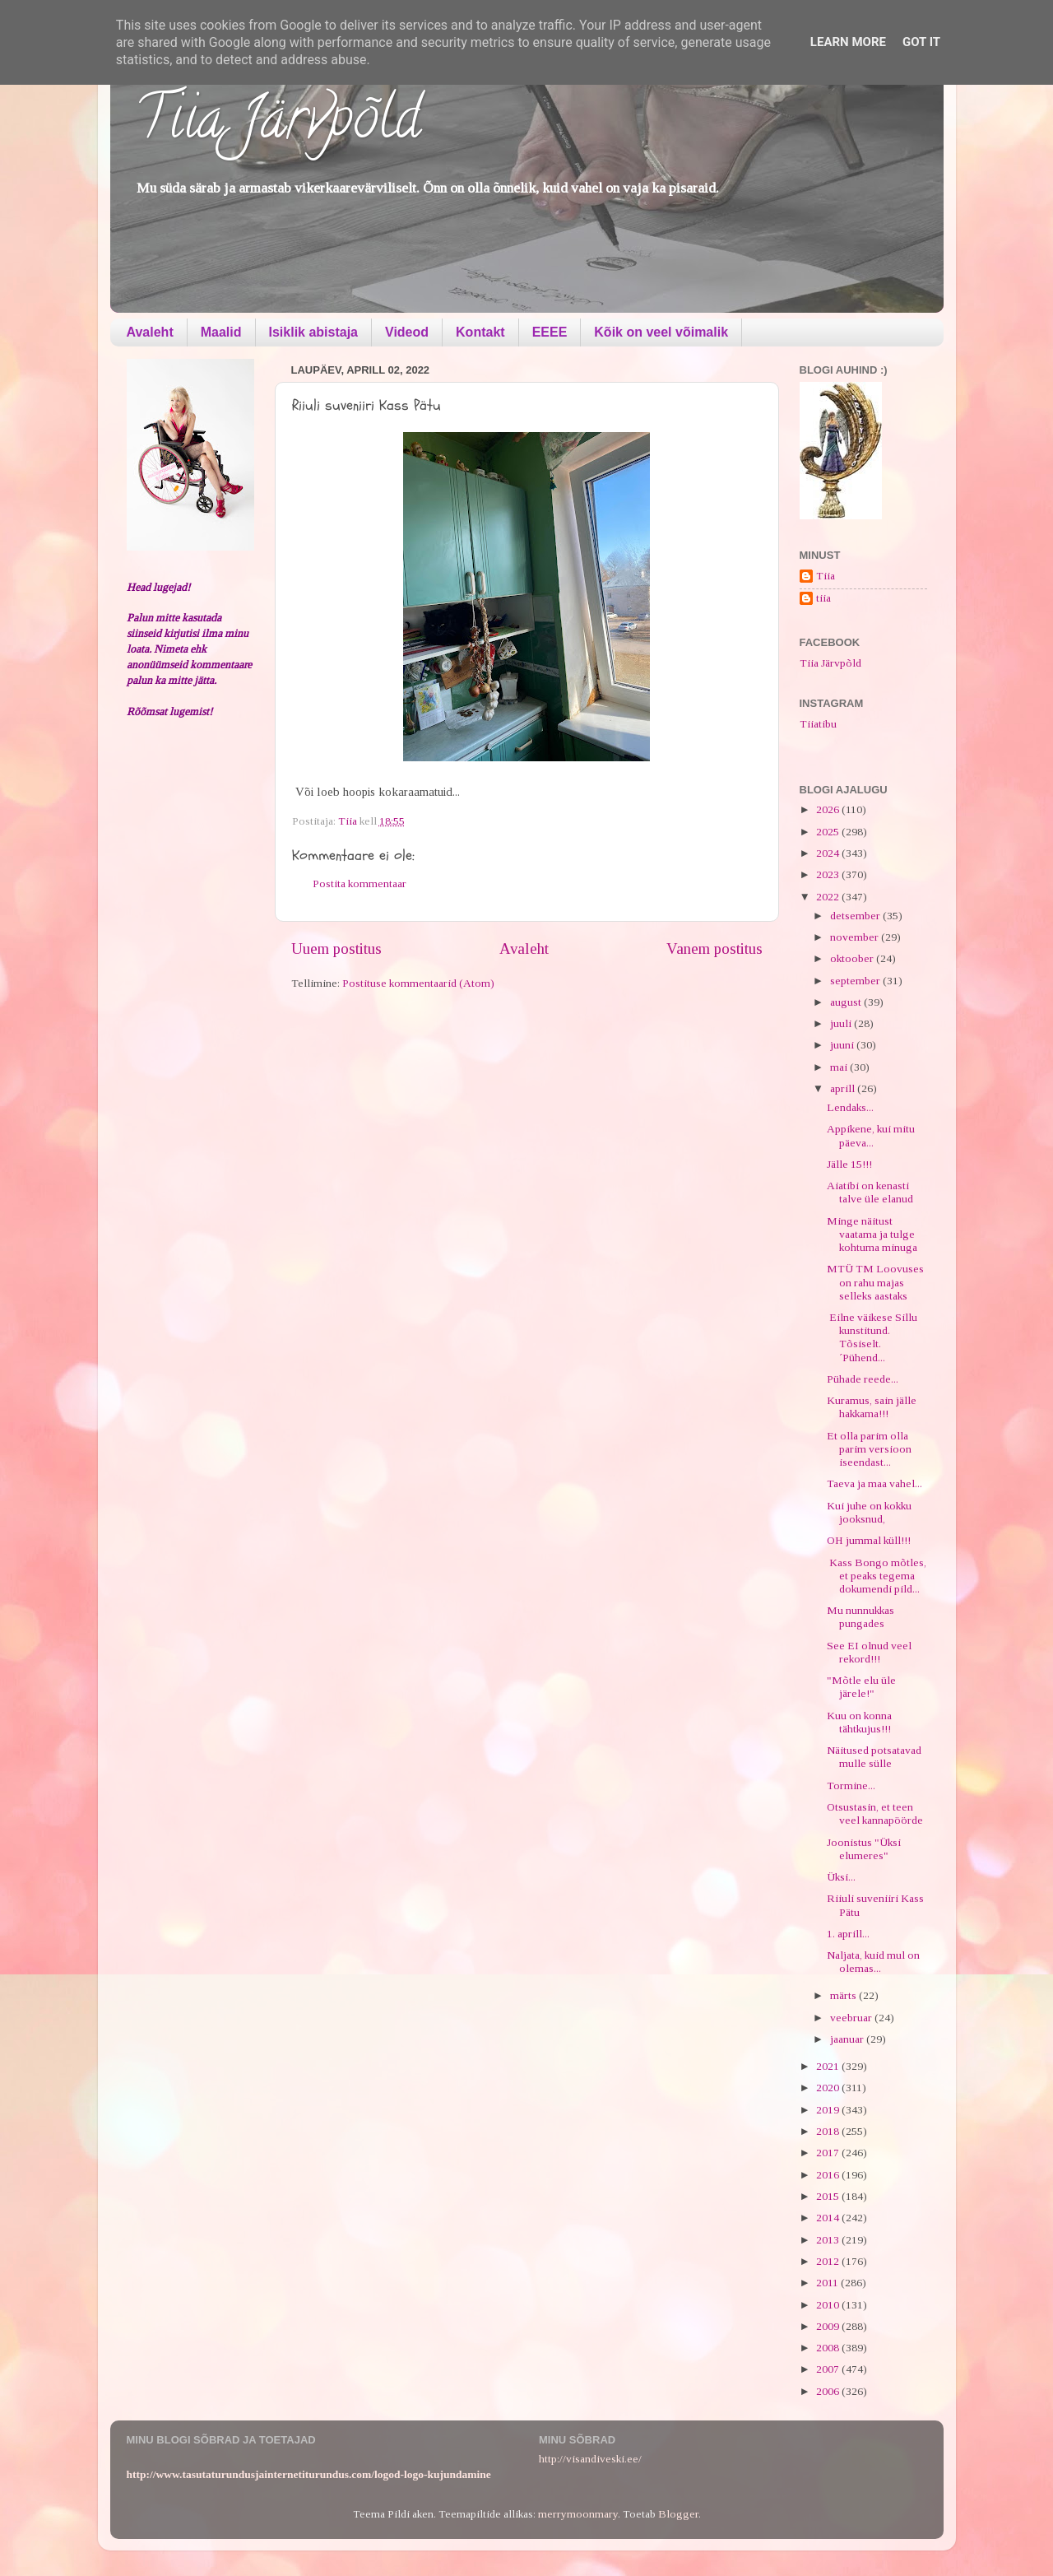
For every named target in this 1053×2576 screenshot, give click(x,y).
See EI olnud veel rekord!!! (869, 1652)
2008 (829, 2347)
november (855, 937)
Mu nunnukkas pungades (860, 1617)
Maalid (221, 332)
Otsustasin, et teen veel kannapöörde (875, 1813)
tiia (823, 598)
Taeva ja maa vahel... (874, 1483)
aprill (843, 1088)
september (856, 980)
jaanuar (848, 2039)
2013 (829, 2240)
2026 (829, 809)
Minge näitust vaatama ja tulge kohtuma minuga (872, 1234)
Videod (407, 332)
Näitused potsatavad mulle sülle (874, 1756)
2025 (829, 831)
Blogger (678, 2514)
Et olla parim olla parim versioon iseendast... (869, 1449)
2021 (829, 2066)
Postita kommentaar (359, 883)
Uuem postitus (336, 948)
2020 (829, 2087)
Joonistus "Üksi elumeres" (864, 1849)
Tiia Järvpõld (277, 124)
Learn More (848, 42)
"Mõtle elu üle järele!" (861, 1687)
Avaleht (150, 332)
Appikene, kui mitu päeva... (871, 1135)
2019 (829, 2110)
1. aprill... (848, 1933)
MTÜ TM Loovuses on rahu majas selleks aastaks (875, 1281)
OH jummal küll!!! (869, 1540)
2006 (829, 2391)
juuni (843, 1045)
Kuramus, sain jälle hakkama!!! (871, 1407)
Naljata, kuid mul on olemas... (873, 1961)
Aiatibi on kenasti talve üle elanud (870, 1192)
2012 (829, 2261)
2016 (829, 2175)
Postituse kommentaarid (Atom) (418, 983)
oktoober (853, 958)
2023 (829, 874)
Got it (921, 42)
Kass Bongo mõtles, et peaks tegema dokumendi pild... (876, 1575)
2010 (829, 2305)
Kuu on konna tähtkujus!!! (859, 1722)
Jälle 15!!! (849, 1164)
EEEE (550, 332)
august (847, 1002)
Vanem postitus (714, 948)
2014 (829, 2217)
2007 (829, 2369)
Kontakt (480, 332)
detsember (856, 915)
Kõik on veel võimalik (661, 332)
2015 (829, 2196)
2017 (829, 2152)
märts (844, 1995)
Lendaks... (850, 1107)
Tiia (825, 576)
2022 (829, 896)
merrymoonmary (578, 2514)
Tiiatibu (818, 724)
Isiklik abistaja (314, 332)
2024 (829, 853)
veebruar (852, 2017)
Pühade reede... (862, 1379)
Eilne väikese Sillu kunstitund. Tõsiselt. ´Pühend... (872, 1337)
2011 (828, 2282)
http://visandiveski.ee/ (590, 2459)
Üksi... (841, 1877)
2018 (829, 2131)
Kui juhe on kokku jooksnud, (869, 1512)
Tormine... (851, 1785)
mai (840, 1067)
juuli (842, 1023)
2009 (829, 2326)
